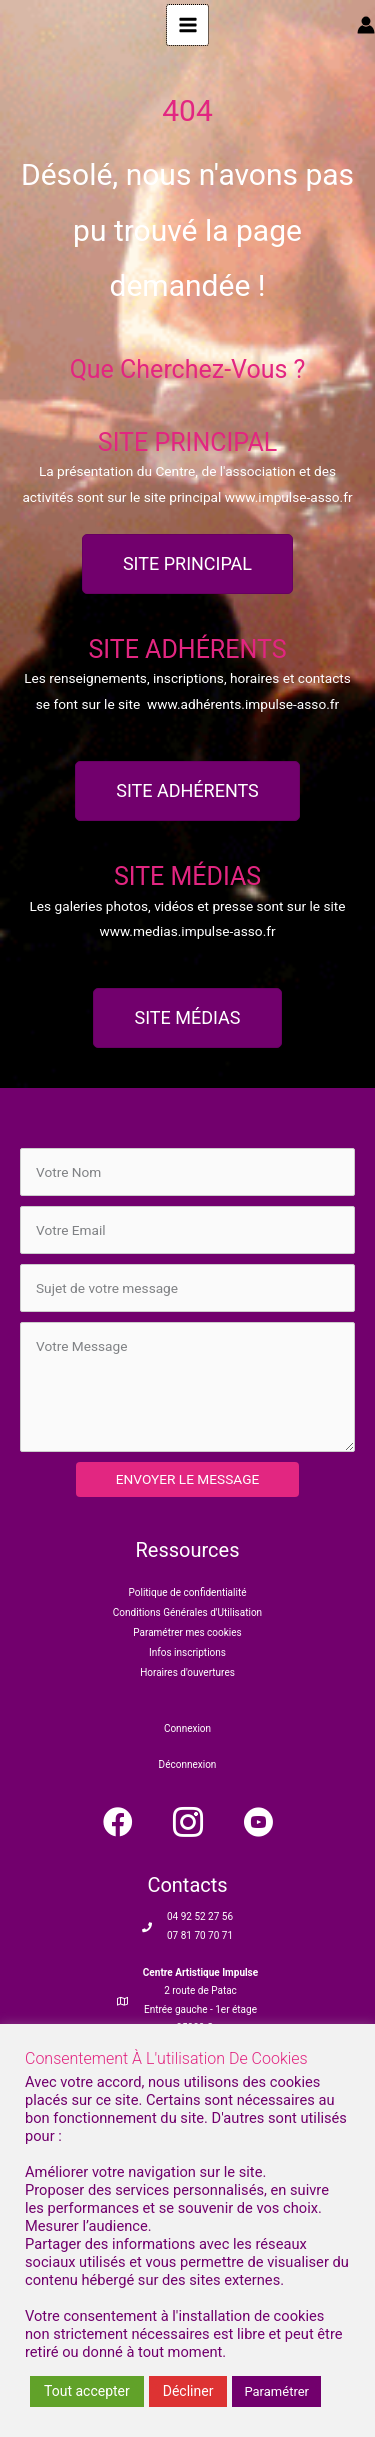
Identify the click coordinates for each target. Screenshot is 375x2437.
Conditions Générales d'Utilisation (187, 1612)
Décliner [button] (188, 2391)
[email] (187, 1230)
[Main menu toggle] (187, 25)
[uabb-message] (187, 1387)
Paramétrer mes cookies (187, 1632)
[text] (187, 1172)
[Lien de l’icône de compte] (366, 25)
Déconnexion (188, 1764)
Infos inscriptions (187, 1652)
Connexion (187, 1728)
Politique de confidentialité (188, 1592)
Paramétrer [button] (276, 2391)
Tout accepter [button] (87, 2391)
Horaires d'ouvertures (187, 1672)
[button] (118, 1822)
